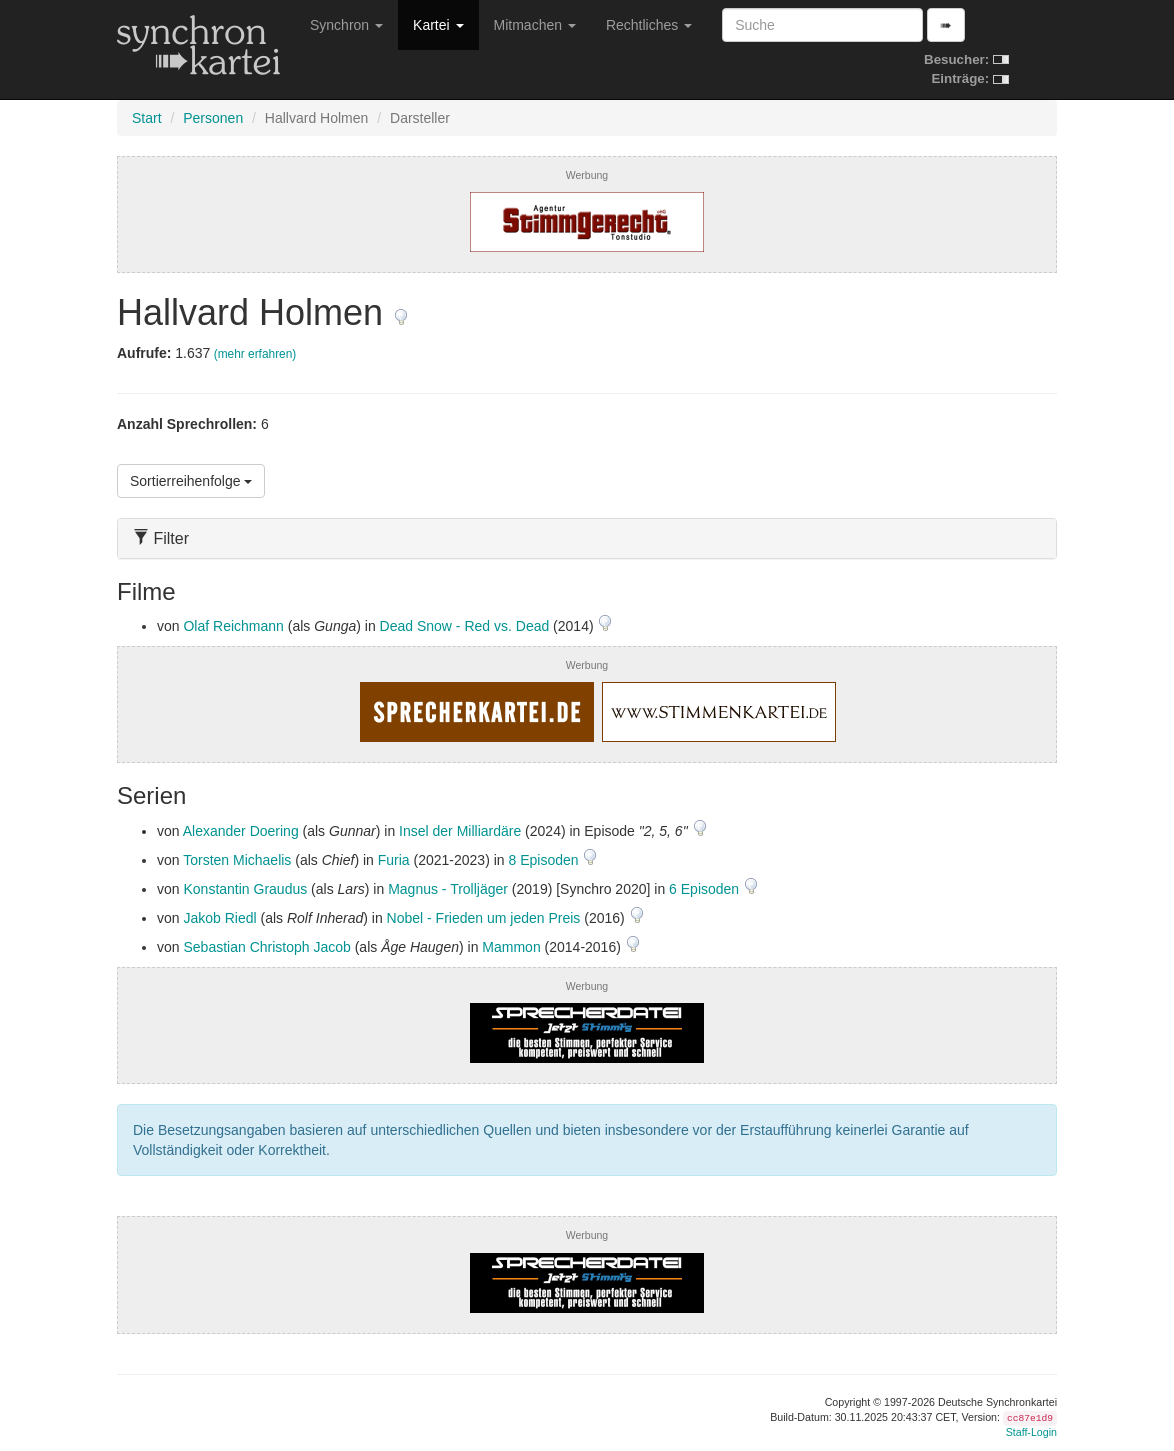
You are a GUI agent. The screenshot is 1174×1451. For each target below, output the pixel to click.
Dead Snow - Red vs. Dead (465, 626)
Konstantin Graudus (245, 889)
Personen (213, 118)
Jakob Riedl (219, 918)
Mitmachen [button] (535, 25)
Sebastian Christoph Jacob (266, 947)
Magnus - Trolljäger (448, 889)
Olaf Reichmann (233, 626)
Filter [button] (161, 538)
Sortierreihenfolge (191, 481)
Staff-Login (1031, 1432)
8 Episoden (546, 860)
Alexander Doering (241, 831)
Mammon (511, 947)
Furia (394, 860)
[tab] (587, 538)
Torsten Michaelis (237, 860)
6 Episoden (706, 889)
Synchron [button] (346, 25)
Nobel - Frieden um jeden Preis (484, 918)
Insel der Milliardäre (460, 831)
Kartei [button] (438, 25)
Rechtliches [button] (649, 25)
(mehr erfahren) (255, 354)
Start (147, 118)
